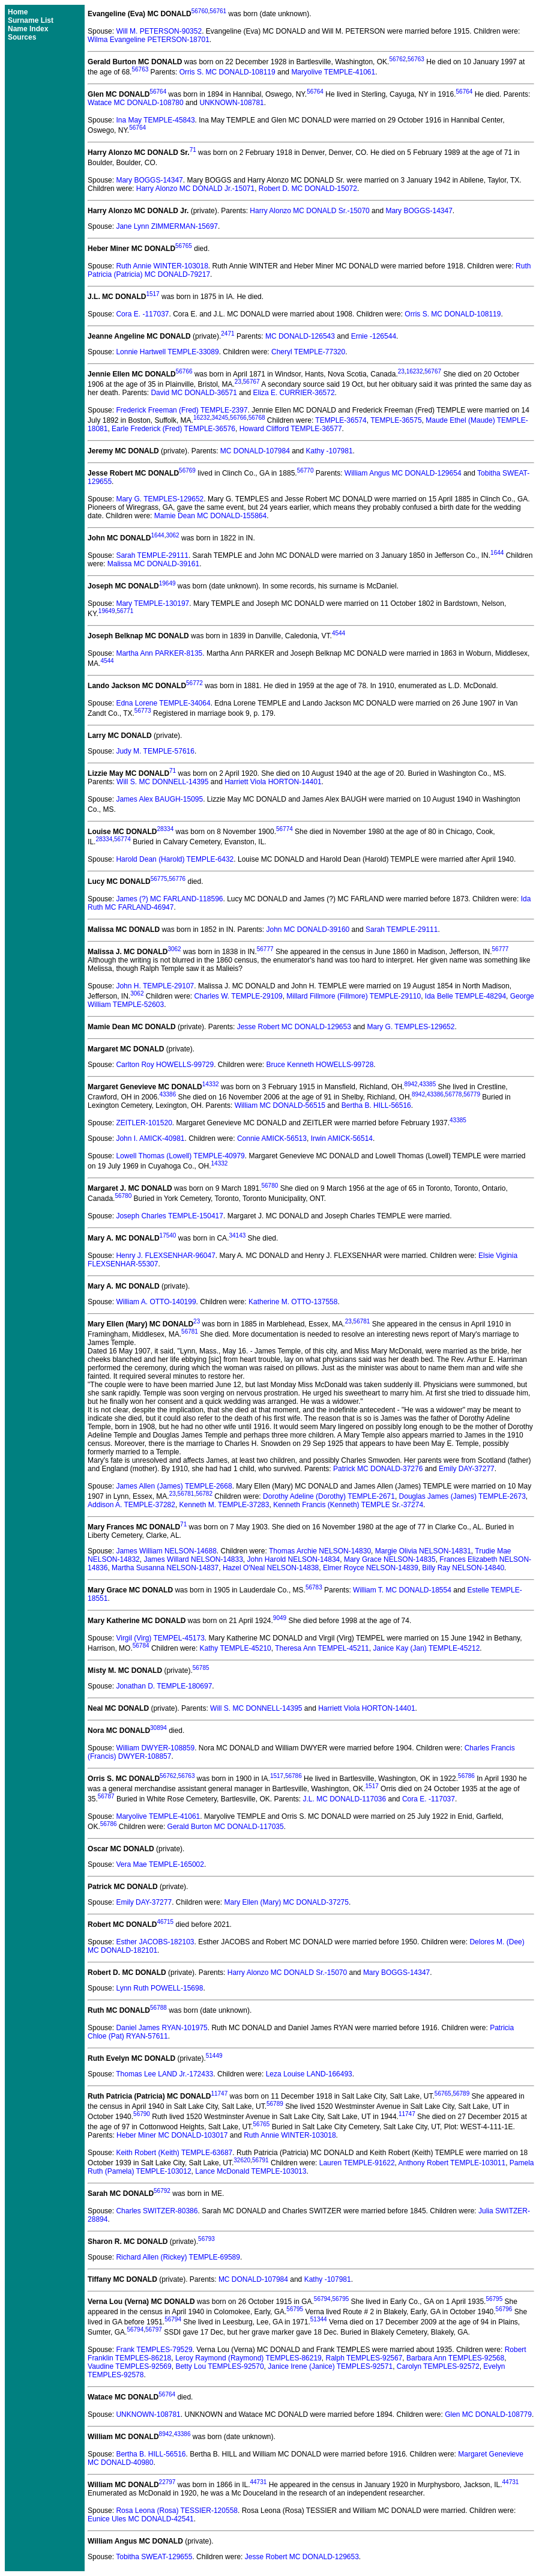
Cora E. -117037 (142, 314)
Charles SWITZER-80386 (156, 2211)
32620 (241, 2160)
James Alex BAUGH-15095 (159, 799)
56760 (199, 11)
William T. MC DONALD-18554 (402, 1590)
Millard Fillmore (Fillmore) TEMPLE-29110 (353, 996)
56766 (184, 371)
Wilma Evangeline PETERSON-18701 (148, 39)
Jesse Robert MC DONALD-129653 (294, 1027)
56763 (416, 59)
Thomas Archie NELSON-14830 (320, 1551)
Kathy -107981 (329, 451)
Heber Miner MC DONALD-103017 (171, 2135)
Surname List (30, 20)
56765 (183, 246)
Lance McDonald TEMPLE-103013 (250, 2171)
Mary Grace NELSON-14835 (390, 1559)
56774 (284, 829)
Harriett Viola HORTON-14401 (272, 782)
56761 (217, 11)
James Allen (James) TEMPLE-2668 (174, 1486)
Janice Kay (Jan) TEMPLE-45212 (426, 1648)
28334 (165, 829)
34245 (220, 417)
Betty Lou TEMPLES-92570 (219, 2366)
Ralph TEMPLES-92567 (363, 2358)
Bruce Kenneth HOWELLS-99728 (320, 1064)
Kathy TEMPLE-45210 (235, 1648)
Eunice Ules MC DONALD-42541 (141, 2519)
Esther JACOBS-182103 (155, 1942)
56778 (453, 1094)
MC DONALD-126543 (300, 336)
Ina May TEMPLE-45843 (155, 120)
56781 (362, 1321)
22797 (167, 2482)
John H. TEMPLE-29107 (155, 986)
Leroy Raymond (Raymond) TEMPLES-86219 (248, 2358)
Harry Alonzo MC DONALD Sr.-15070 (309, 211)
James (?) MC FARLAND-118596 (169, 899)
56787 (106, 1796)
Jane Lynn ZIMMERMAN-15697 (167, 226)
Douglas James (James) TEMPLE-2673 (462, 1496)
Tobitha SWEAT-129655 (154, 2557)
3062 (172, 535)
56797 (153, 2329)
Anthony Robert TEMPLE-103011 (452, 2163)
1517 (152, 294)
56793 (206, 2239)
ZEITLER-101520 (144, 1123)
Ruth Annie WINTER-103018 (162, 266)
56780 (270, 1185)
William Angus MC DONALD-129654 (403, 473)
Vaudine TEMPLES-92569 (130, 2366)
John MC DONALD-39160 (308, 929)
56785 (201, 1667)
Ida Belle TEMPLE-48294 (465, 996)
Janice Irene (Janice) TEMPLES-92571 (330, 2366)
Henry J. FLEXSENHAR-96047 (165, 1255)
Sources (22, 37)
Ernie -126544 (373, 336)
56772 (194, 683)
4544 (338, 633)
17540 (168, 1235)
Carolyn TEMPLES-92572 (438, 2366)
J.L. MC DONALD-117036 (344, 1799)
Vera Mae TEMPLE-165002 (160, 1864)
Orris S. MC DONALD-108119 (227, 72)
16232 (414, 371)
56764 (157, 91)
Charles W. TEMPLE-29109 (238, 996)
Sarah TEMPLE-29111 (152, 555)
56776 (177, 878)
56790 (141, 2114)
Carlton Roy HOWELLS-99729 (165, 1064)
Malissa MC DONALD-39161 (153, 564)
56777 (265, 949)
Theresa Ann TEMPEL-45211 (322, 1648)
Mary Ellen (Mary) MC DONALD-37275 (286, 1902)
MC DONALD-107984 (255, 451)
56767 (432, 371)
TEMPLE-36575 (395, 420)
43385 (427, 1084)
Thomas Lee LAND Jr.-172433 (164, 2074)
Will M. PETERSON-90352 (159, 31)
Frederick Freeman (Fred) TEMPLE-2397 (181, 410)
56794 (322, 2299)
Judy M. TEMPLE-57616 (155, 751)
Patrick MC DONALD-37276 (378, 1469)
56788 (158, 2007)
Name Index (28, 29)
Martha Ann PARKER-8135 (159, 653)
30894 (158, 1728)
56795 (340, 2299)
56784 (141, 1645)
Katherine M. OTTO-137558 (293, 1302)
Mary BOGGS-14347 (149, 180)
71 (193, 150)
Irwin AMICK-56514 (342, 1138)
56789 (461, 2093)
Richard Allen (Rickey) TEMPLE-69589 (178, 2257)
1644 (157, 535)
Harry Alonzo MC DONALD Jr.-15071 (195, 188)
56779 (471, 1094)
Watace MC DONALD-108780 (136, 102)
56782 (204, 1493)
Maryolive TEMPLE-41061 (333, 72)
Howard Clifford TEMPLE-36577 (290, 429)
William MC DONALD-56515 (280, 1105)
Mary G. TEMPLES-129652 (159, 499)
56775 (159, 878)
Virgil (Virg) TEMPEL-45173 (160, 1638)
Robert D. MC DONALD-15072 (308, 188)
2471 (227, 333)
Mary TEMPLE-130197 (152, 603)
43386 (167, 1094)
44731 (258, 2482)
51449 (214, 2055)
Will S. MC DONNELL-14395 (162, 782)
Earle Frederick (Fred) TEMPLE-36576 (173, 429)
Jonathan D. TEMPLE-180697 (164, 1686)
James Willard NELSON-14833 (192, 1559)
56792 (162, 2190)
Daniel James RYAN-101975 (161, 2028)
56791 (260, 2160)
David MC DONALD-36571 (193, 393)
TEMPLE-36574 (340, 420)
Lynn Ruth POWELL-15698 (159, 1988)
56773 (142, 710)
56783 (314, 1587)
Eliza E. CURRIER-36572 (294, 393)
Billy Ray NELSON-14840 (463, 1568)
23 (401, 371)
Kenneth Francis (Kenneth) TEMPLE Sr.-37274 (348, 1505)
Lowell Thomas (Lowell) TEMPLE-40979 (180, 1156)
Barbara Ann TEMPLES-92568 (455, 2358)
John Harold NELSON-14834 (293, 1559)
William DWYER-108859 (155, 1748)
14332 (210, 1084)
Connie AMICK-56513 (272, 1138)
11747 (219, 2093)
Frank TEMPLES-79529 (154, 2349)
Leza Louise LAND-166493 (309, 2074)
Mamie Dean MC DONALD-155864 (210, 516)
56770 (305, 470)
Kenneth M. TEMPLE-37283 (224, 1505)
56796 (504, 2309)
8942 (410, 1084)
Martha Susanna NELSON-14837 (165, 1568)
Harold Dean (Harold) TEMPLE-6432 (174, 859)
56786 (293, 1776)
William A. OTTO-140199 (156, 1302)
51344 (318, 2319)
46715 (165, 1921)
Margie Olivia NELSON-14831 (423, 1551)
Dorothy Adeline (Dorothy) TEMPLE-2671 (329, 1496)
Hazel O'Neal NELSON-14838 (271, 1568)
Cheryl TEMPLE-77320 (308, 352)
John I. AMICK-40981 (150, 1138)
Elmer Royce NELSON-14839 (370, 1568)
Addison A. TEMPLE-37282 (131, 1505)
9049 (279, 1618)
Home (18, 12)
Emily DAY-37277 (467, 1469)
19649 (167, 583)
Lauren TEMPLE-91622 (357, 2163)
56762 (397, 59)
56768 (256, 417)
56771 (124, 611)
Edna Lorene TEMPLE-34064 (163, 703)
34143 (237, 1235)
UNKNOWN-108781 (231, 102)
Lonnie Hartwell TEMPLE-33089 (167, 352)
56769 (187, 470)
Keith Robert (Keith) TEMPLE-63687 (174, 2152)
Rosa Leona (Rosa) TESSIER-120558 (177, 2510)
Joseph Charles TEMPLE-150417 (169, 1216)
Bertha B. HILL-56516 (376, 1105)
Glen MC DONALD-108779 (488, 2414)
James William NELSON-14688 (166, 1551)
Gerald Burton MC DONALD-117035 (225, 1826)
